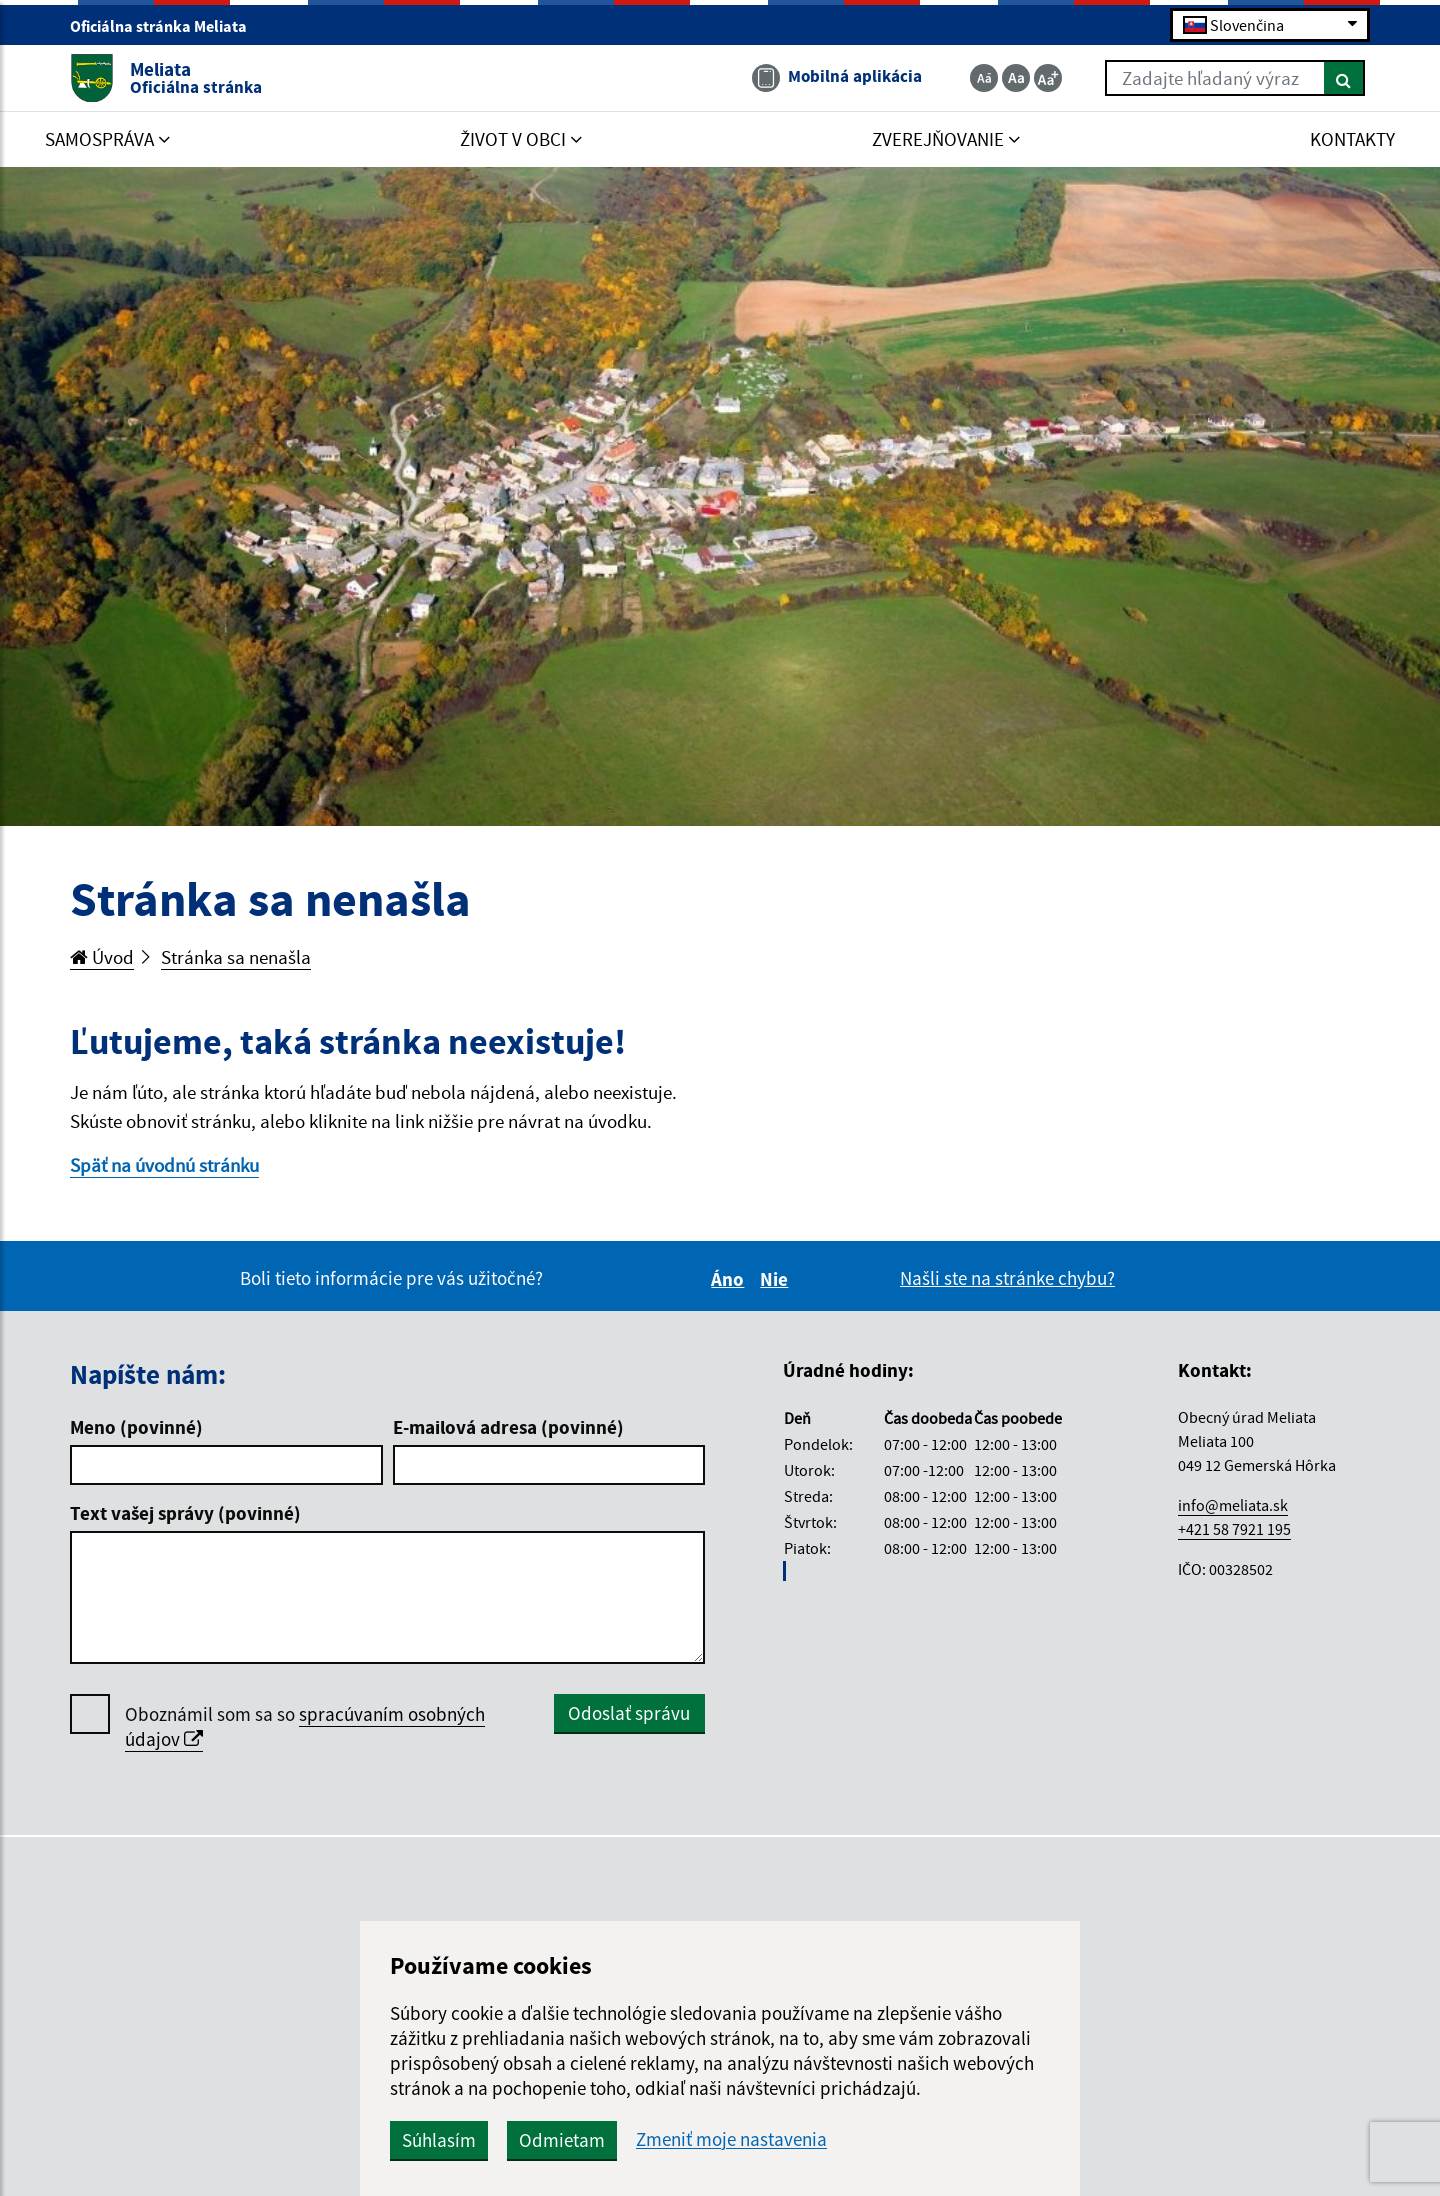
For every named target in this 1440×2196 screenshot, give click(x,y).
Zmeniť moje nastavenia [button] (731, 2139)
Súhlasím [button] (439, 2140)
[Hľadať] (1344, 78)
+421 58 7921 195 (1234, 1529)
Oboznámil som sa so (305, 1727)
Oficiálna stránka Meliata (167, 26)
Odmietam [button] (562, 2140)
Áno (730, 1279)
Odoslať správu (629, 1713)
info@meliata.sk (1233, 1505)
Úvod (102, 957)
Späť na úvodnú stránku (164, 1165)
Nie (777, 1279)
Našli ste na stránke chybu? (1007, 1278)
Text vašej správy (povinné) (185, 1513)
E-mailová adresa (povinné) (508, 1427)
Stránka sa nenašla (236, 957)
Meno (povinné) (136, 1427)
